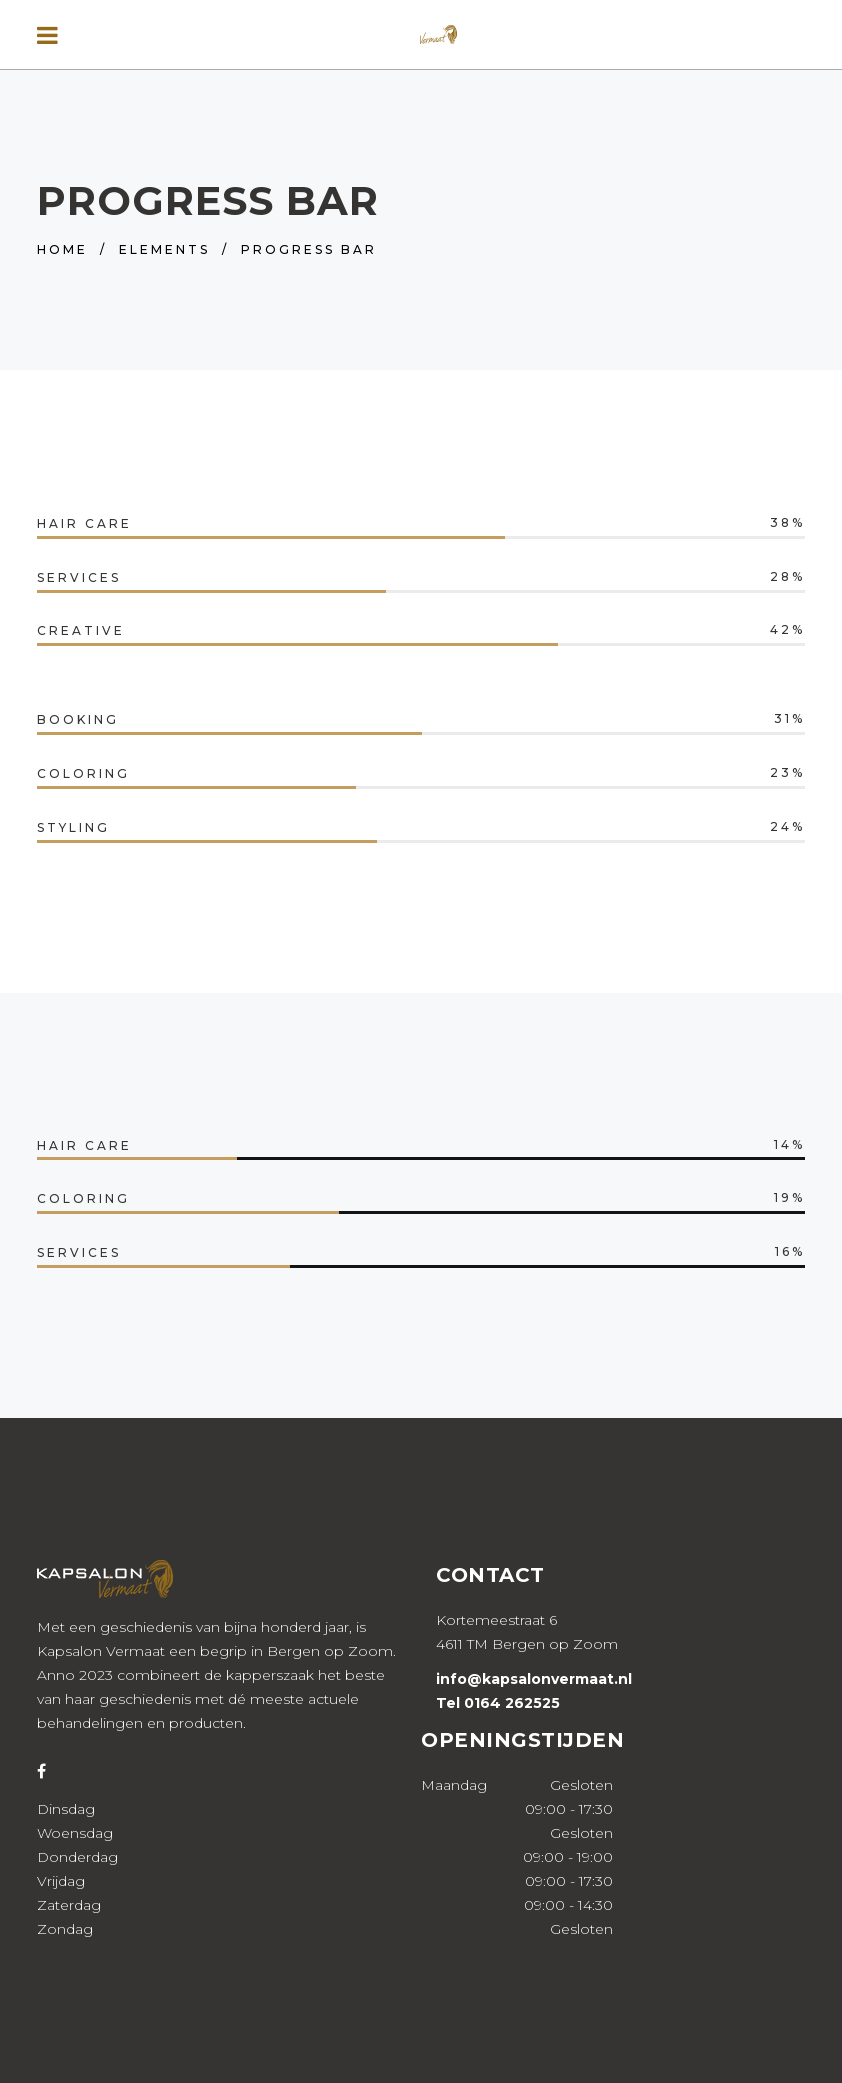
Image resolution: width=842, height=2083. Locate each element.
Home (62, 249)
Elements (164, 249)
